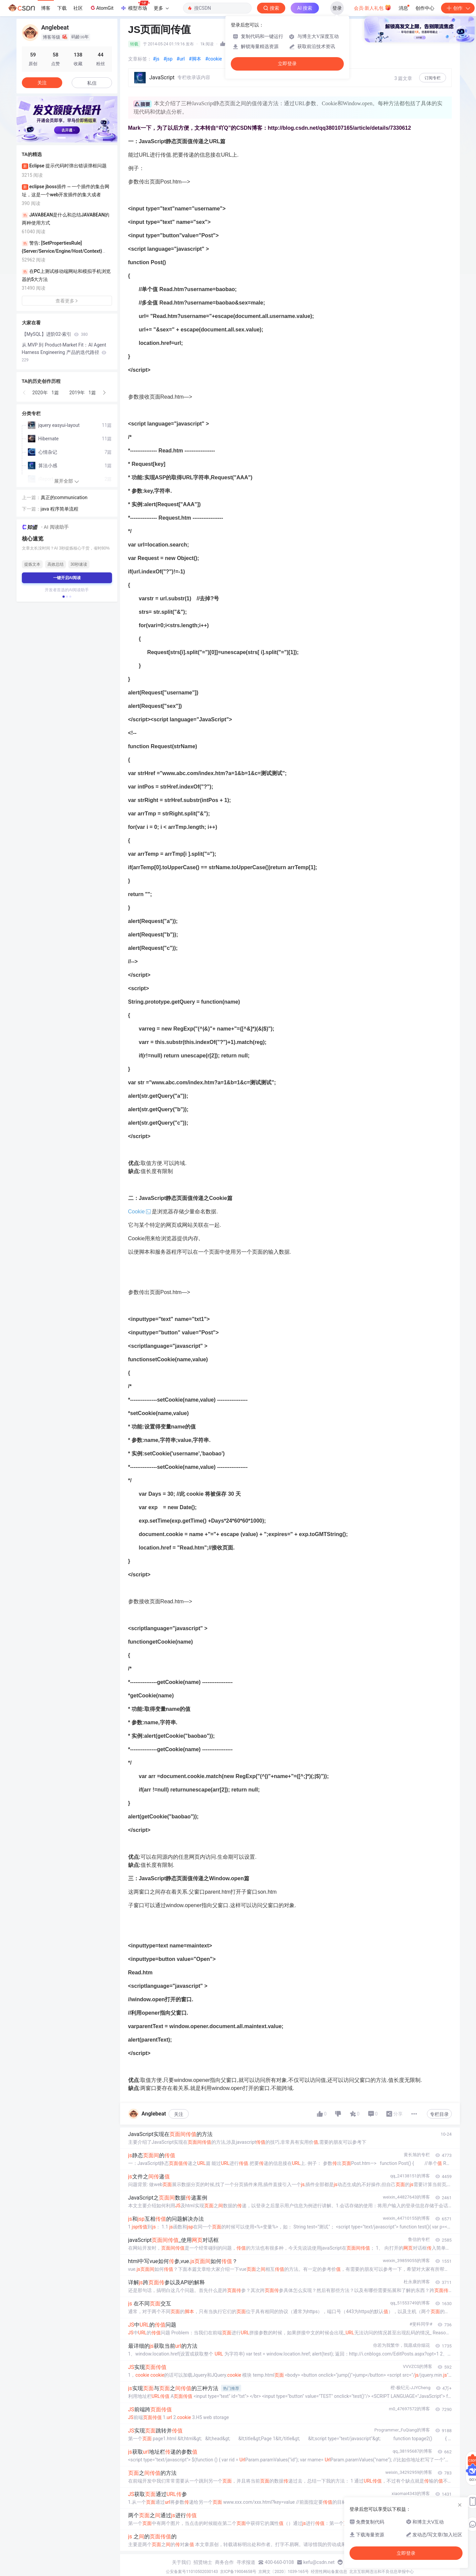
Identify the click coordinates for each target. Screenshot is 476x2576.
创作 (458, 8)
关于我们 (181, 2562)
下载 (62, 8)
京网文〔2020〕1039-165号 (283, 2571)
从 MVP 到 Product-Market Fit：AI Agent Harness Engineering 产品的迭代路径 (64, 352)
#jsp (168, 59)
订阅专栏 (433, 78)
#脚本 (195, 59)
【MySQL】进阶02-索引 (55, 334)
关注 (178, 2114)
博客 (45, 8)
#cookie (213, 59)
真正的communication (64, 497)
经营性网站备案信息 (329, 2571)
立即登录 (287, 63)
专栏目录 (439, 2114)
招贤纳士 (202, 2562)
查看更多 (67, 301)
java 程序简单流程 (60, 509)
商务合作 (224, 2562)
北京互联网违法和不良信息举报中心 (381, 2571)
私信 (92, 83)
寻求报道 (245, 2562)
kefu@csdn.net (319, 2562)
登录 (337, 8)
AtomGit (101, 7)
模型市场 (135, 6)
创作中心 (424, 8)
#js (156, 59)
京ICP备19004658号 (238, 2571)
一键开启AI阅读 (67, 577)
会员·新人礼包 (372, 7)
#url (181, 59)
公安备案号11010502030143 (192, 2571)
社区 (78, 8)
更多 (161, 8)
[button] (62, 137)
